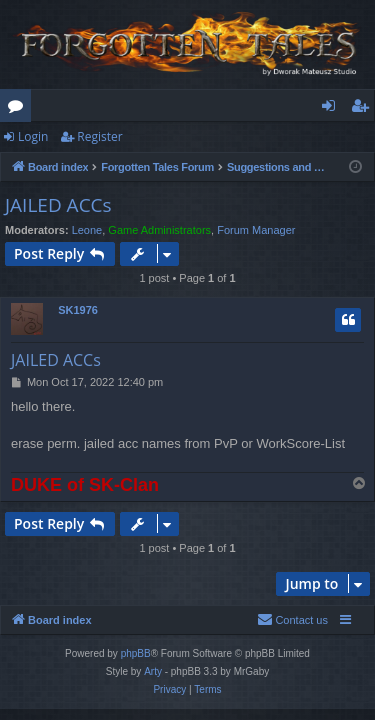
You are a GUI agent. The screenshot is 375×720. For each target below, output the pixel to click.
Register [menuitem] (364, 109)
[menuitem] (292, 620)
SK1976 (78, 310)
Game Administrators (159, 230)
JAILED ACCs (58, 205)
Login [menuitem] (332, 109)
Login (33, 136)
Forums (19, 109)
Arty (153, 671)
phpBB (136, 653)
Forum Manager (256, 230)
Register (99, 136)
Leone (87, 230)
